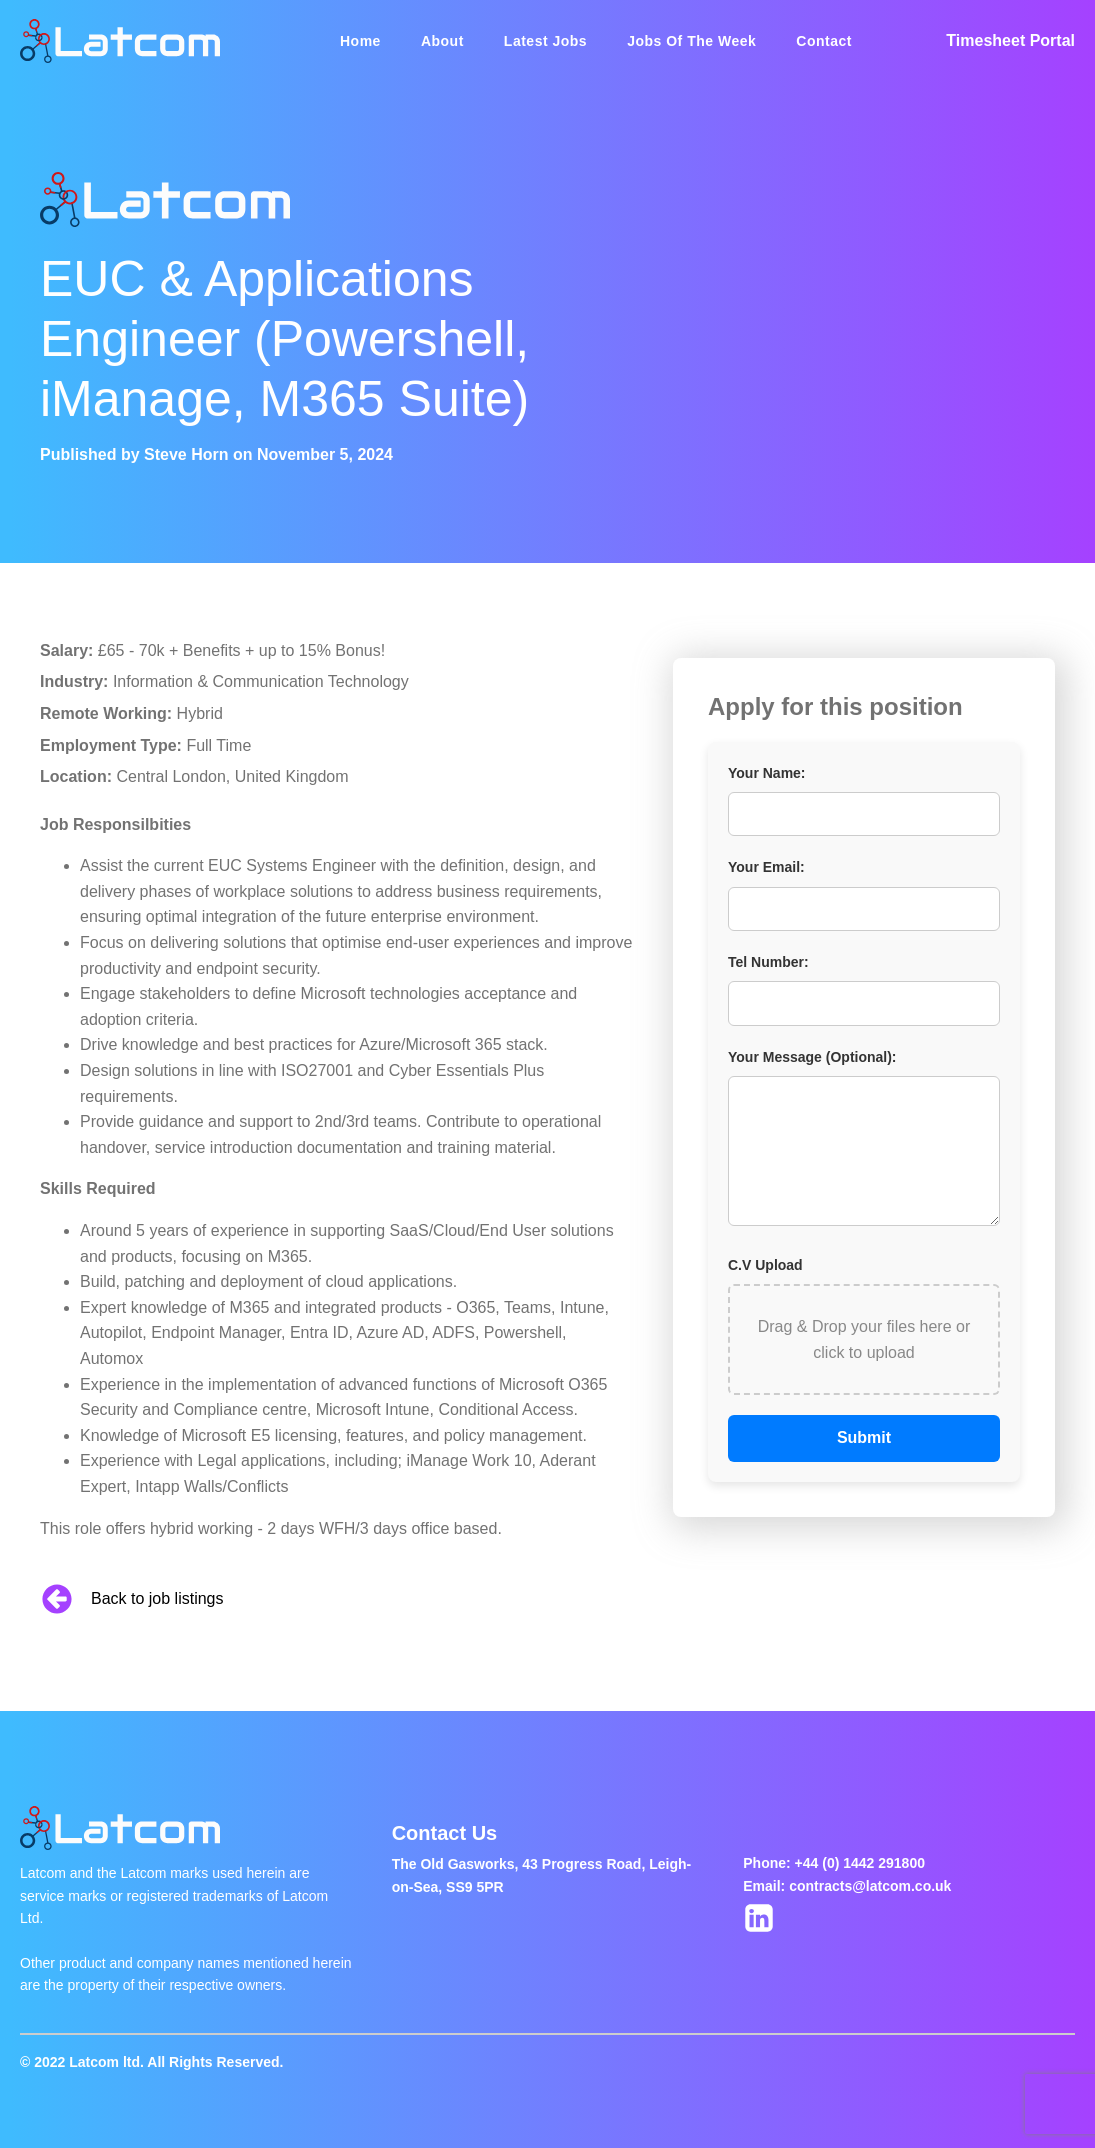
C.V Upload (765, 1265)
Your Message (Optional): (812, 1057)
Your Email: (766, 867)
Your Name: (767, 773)
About (442, 41)
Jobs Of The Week (691, 41)
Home (360, 41)
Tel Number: (768, 962)
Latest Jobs (545, 41)
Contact (824, 41)
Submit (864, 1437)
